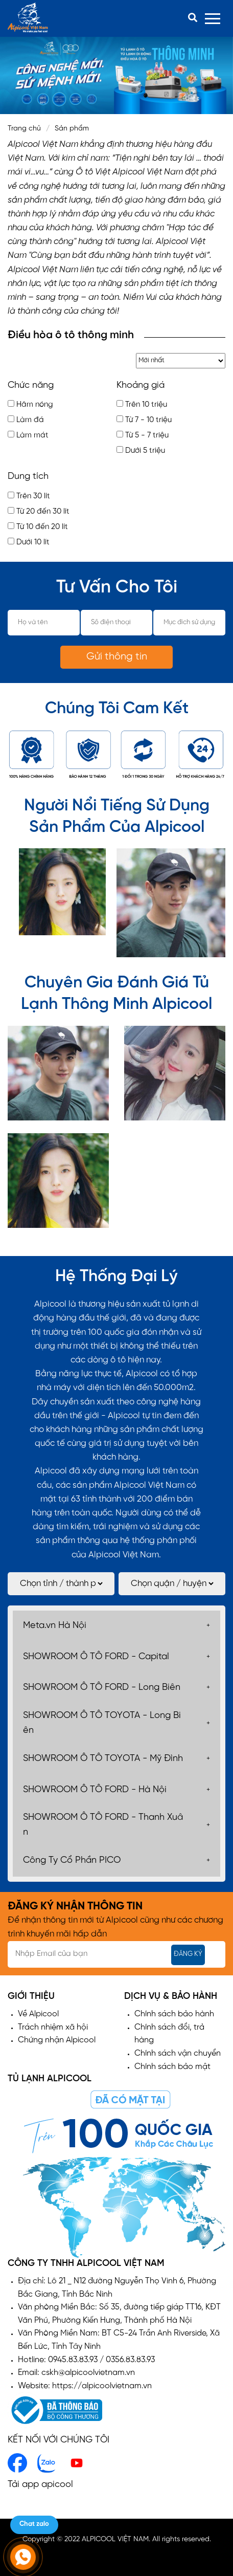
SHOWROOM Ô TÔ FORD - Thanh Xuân (103, 1825)
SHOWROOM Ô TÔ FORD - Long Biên (101, 1687)
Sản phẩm (72, 129)
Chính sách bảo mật (172, 2066)
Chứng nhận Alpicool (57, 2040)
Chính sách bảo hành (174, 2014)
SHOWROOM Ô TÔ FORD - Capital (96, 1657)
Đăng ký (188, 1954)
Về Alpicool (38, 2014)
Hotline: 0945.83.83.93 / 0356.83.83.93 (86, 2359)
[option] (116, 75)
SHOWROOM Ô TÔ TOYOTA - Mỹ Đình (103, 1759)
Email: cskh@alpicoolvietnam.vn (76, 2372)
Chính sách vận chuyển (177, 2053)
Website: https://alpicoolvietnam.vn (85, 2386)
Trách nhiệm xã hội (53, 2027)
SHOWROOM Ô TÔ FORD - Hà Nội (95, 1790)
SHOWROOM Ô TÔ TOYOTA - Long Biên (102, 1723)
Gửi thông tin (116, 656)
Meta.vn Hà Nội (54, 1626)
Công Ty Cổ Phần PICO (72, 1860)
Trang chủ (24, 129)
